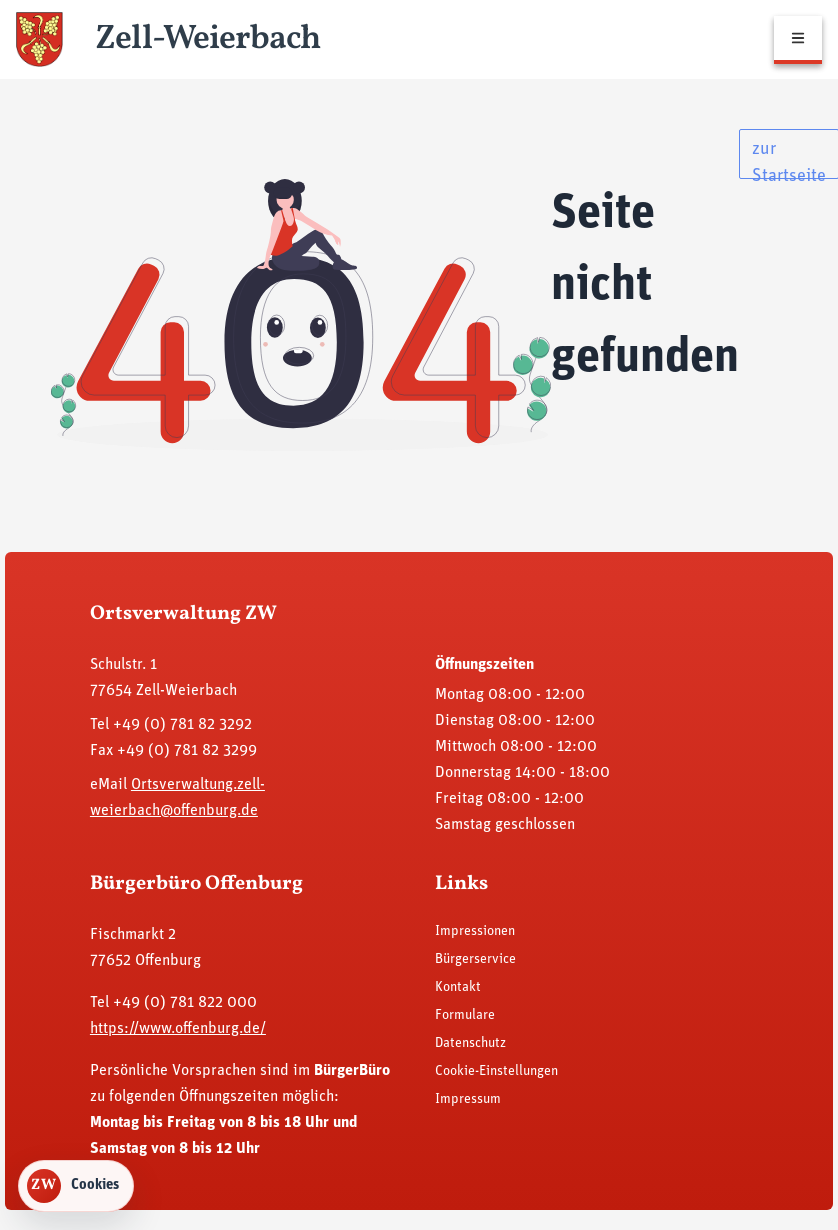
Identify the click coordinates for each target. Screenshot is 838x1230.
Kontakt (458, 987)
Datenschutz (470, 1043)
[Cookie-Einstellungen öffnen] (76, 1186)
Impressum (468, 1099)
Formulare (465, 1015)
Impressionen (475, 931)
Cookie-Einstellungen (496, 1071)
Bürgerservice (475, 959)
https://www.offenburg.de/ (178, 1029)
